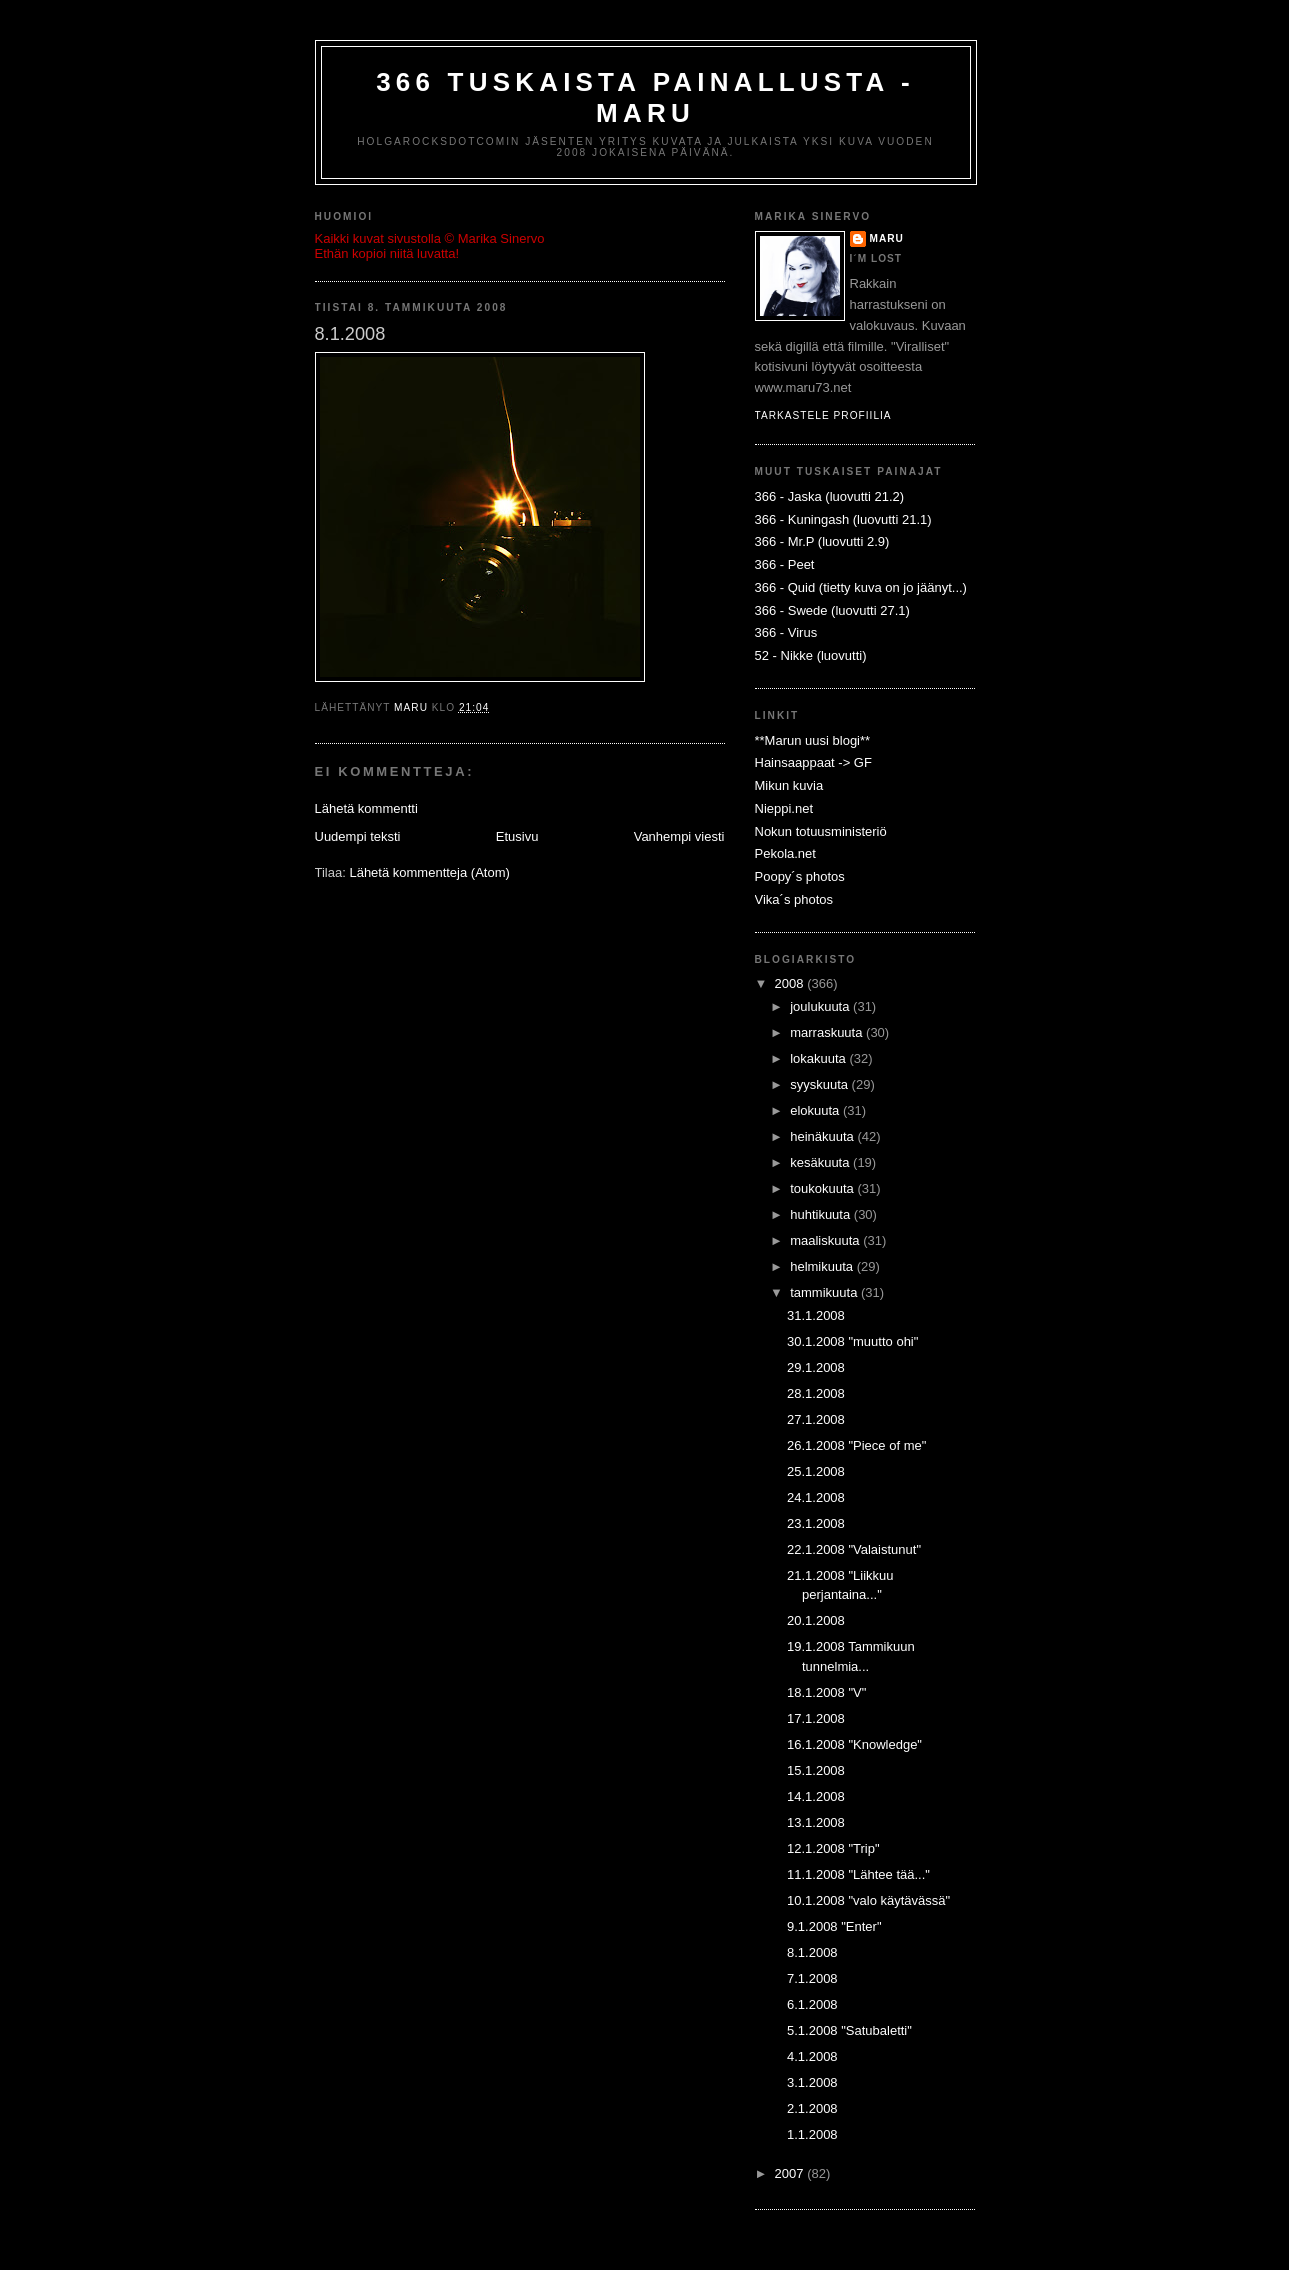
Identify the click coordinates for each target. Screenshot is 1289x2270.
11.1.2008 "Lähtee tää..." (858, 1874)
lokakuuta (819, 1058)
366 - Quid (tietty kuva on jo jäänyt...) (861, 587)
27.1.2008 (816, 1419)
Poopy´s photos (800, 876)
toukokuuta (823, 1188)
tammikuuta (825, 1292)
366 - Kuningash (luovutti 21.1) (843, 519)
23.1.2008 (816, 1523)
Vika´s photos (794, 899)
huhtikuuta (822, 1214)
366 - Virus (786, 632)
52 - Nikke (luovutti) (811, 655)
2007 (791, 2173)
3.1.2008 (812, 2082)
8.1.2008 (812, 1952)
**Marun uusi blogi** (813, 740)
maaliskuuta (826, 1240)
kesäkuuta (821, 1162)
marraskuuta (828, 1032)
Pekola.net (785, 853)
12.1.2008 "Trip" (833, 1848)
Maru (887, 238)
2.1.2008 (812, 2108)
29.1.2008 (816, 1367)
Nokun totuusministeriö (821, 831)
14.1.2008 (816, 1796)
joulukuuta (821, 1006)
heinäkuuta (823, 1136)
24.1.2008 (816, 1497)
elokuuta (816, 1110)
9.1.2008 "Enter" (834, 1926)
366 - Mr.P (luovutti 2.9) (822, 541)
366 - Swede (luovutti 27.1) (832, 610)
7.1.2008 (812, 1978)
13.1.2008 (816, 1822)
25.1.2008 (816, 1471)
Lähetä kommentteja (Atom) (429, 872)
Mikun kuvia (789, 785)
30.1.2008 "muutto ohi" (852, 1341)
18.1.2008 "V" (826, 1692)
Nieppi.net (784, 808)
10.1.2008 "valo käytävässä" (868, 1900)
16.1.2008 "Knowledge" (854, 1744)
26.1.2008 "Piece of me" (856, 1445)
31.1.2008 (816, 1315)
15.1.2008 (816, 1770)
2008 (791, 983)
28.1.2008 (816, 1393)
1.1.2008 (812, 2134)
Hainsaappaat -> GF (813, 762)
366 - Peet (785, 564)
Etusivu (517, 836)
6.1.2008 (812, 2004)
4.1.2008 (812, 2056)
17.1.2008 (816, 1718)
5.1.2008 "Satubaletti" (849, 2030)
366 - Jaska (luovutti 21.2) (830, 496)
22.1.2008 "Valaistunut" (854, 1549)
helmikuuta (823, 1266)
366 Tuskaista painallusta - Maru (645, 97)
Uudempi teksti (358, 836)
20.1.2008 (816, 1620)
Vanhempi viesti (679, 836)
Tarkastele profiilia (823, 415)
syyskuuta (820, 1084)
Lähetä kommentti (366, 808)
